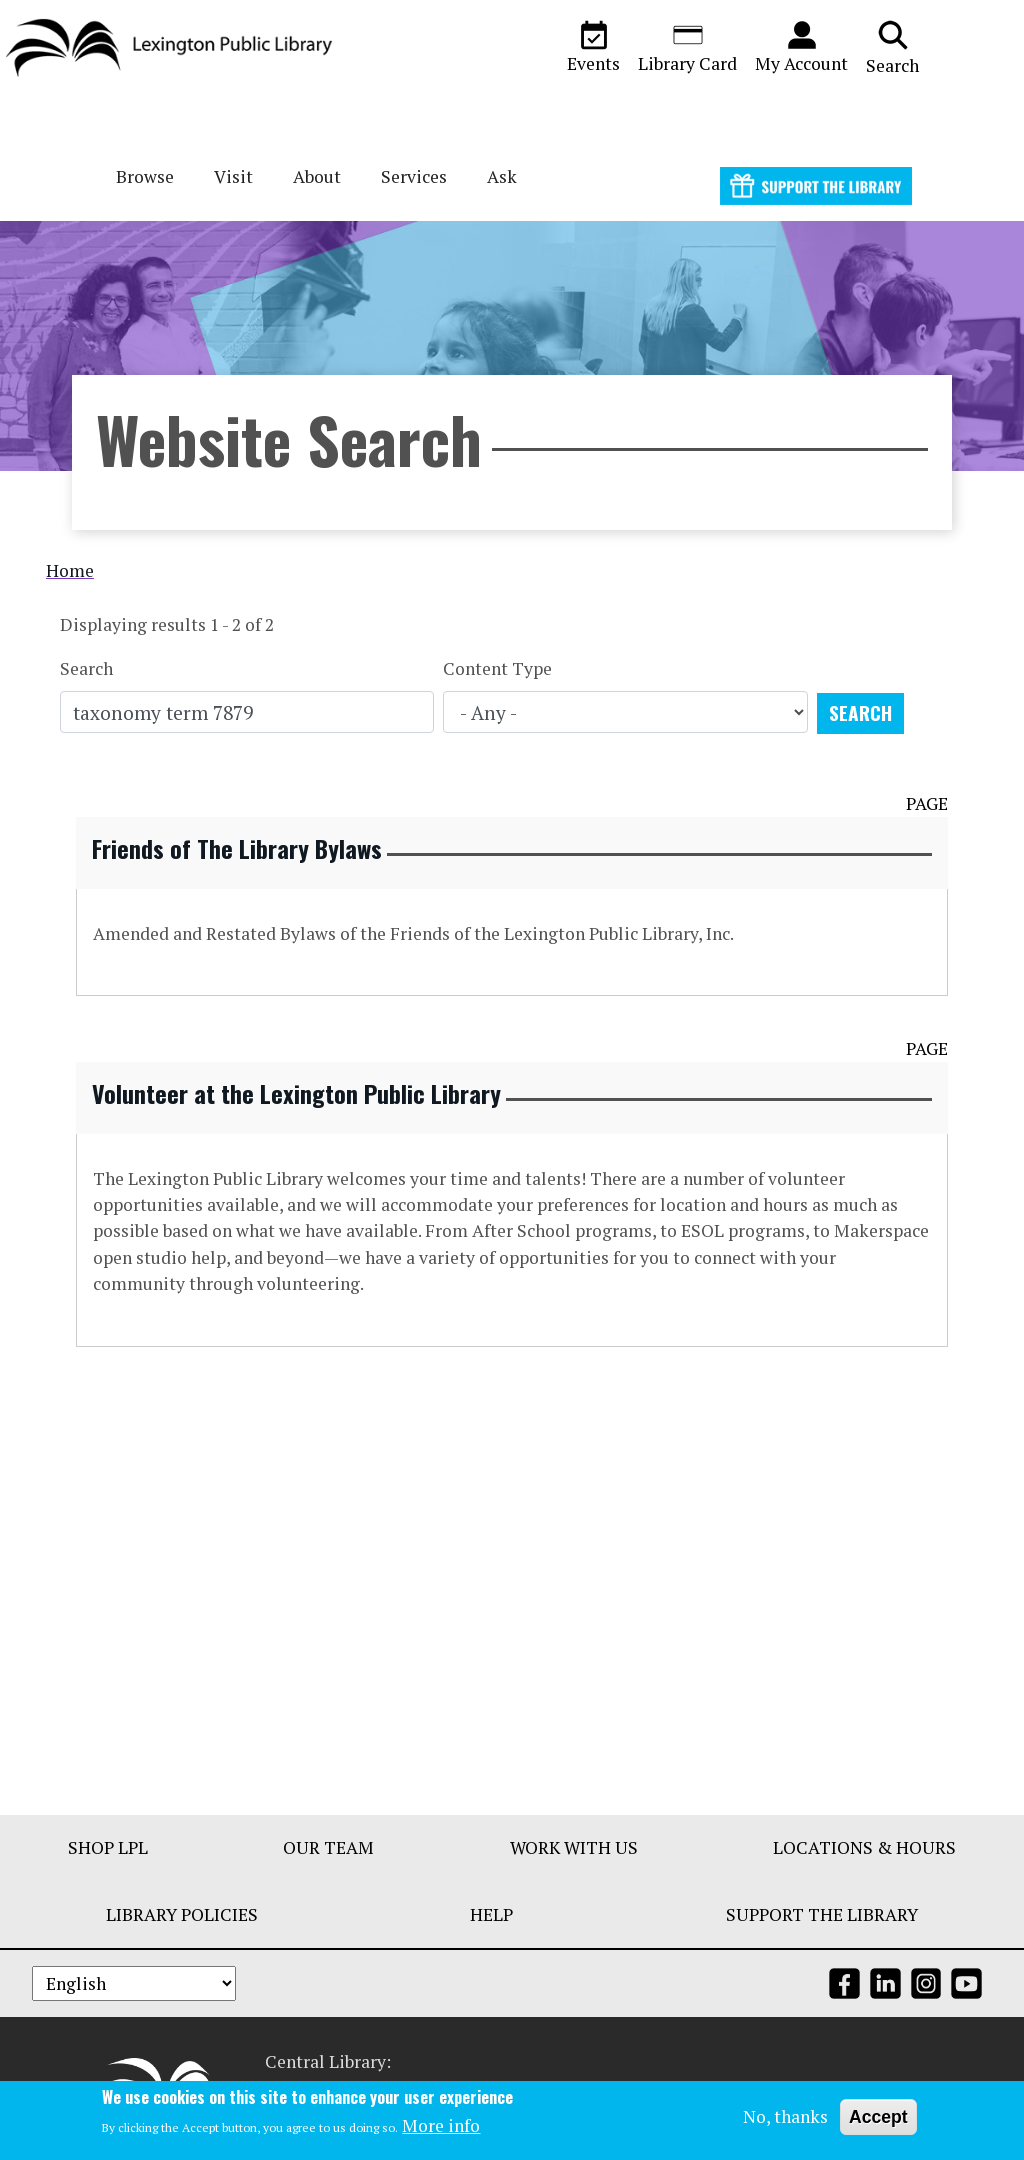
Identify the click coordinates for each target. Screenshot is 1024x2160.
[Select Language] (134, 1983)
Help (491, 1914)
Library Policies (182, 1914)
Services (414, 176)
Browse (145, 176)
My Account (801, 47)
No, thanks (785, 2117)
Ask (502, 176)
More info (441, 2127)
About (317, 176)
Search (892, 47)
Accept (878, 2118)
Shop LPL (108, 1847)
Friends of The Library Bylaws (237, 848)
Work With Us (574, 1847)
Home (70, 570)
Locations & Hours (864, 1847)
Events (593, 47)
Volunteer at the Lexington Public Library (296, 1093)
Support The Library (822, 1914)
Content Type (497, 668)
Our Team (328, 1847)
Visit (233, 176)
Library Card (687, 47)
